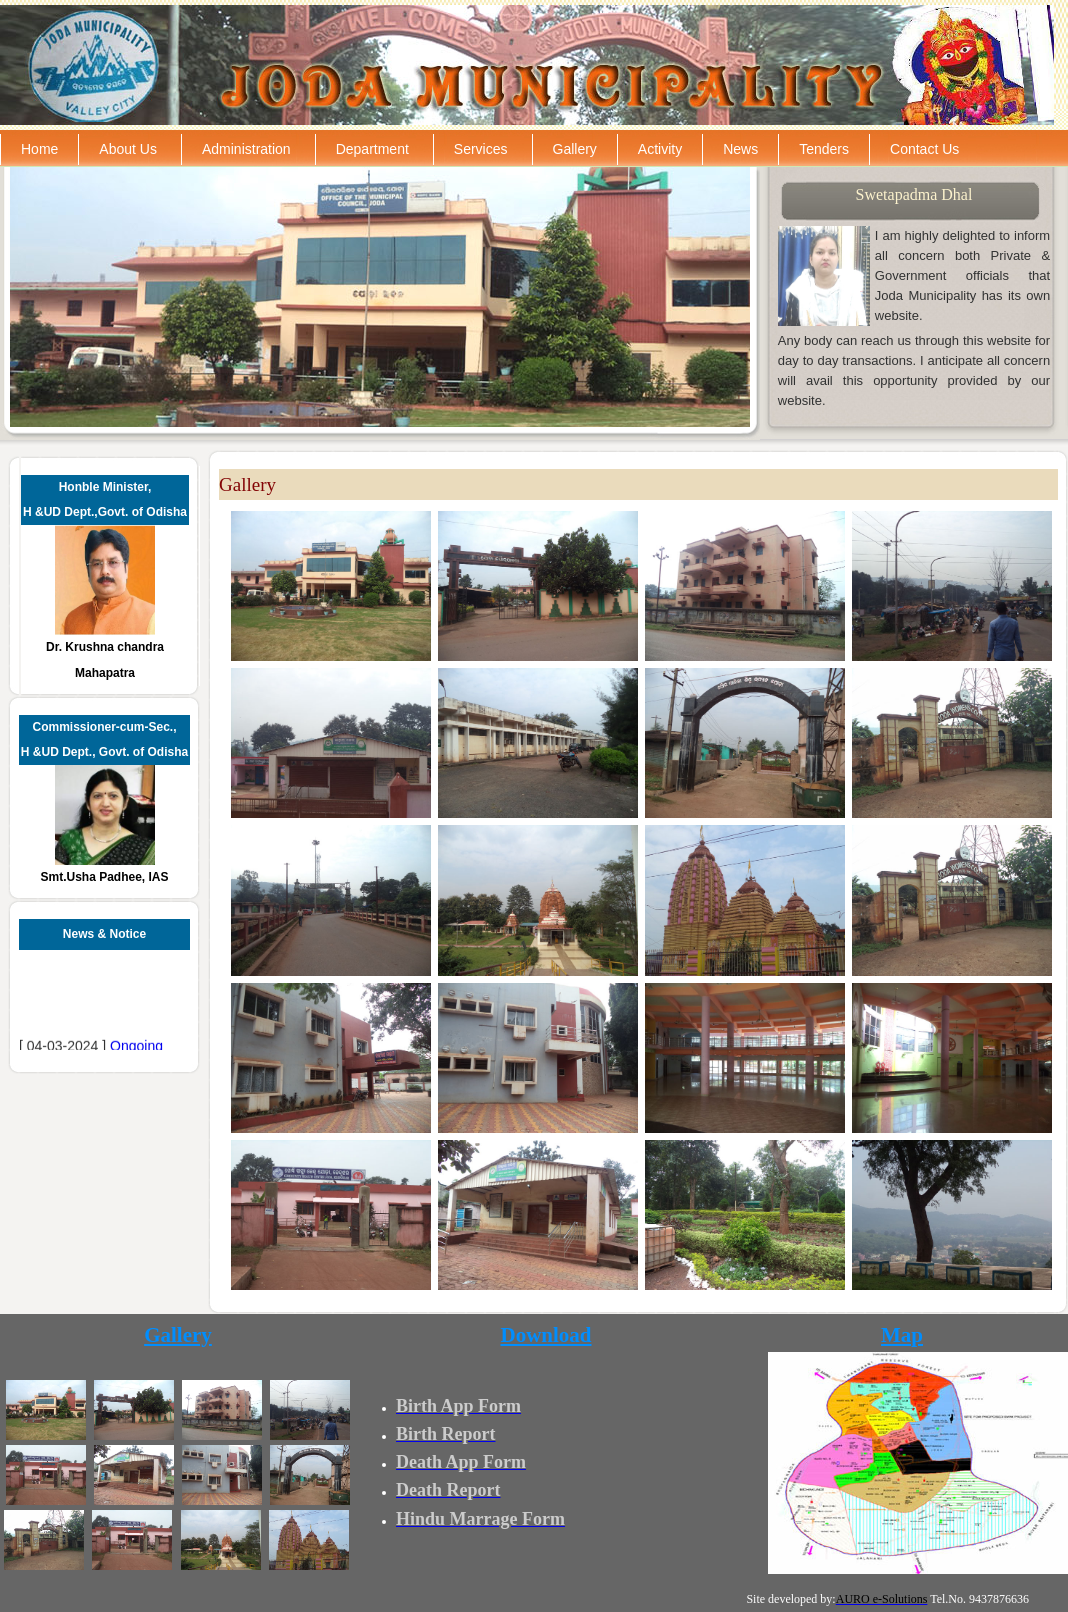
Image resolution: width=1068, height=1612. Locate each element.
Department (372, 149)
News (740, 149)
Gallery (575, 149)
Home (39, 149)
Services (481, 149)
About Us (128, 149)
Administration (246, 149)
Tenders (824, 149)
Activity (660, 149)
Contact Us (924, 149)
